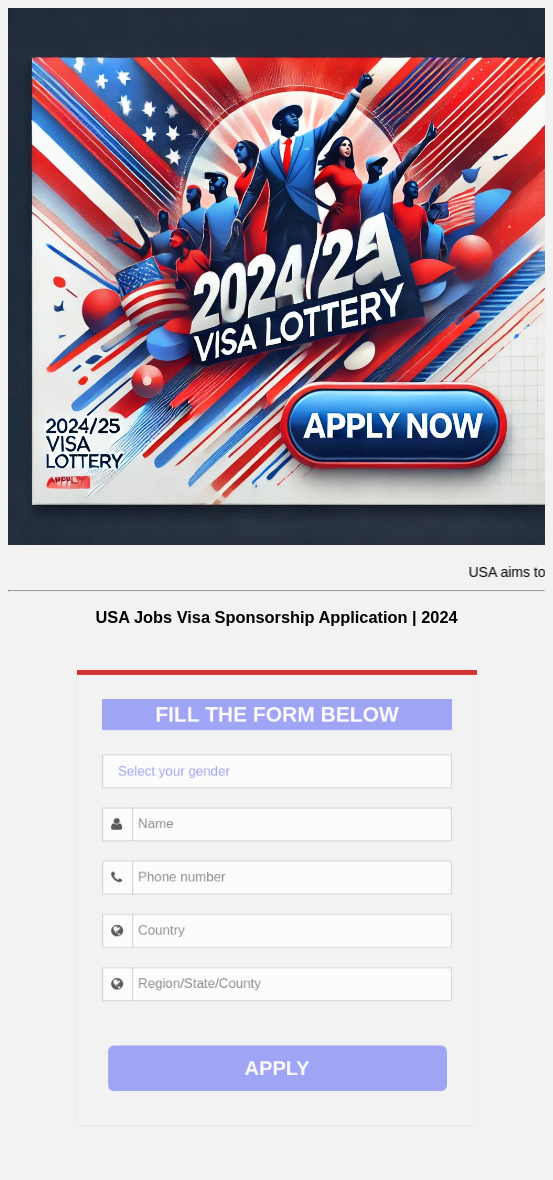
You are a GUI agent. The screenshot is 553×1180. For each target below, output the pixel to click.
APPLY (276, 1030)
